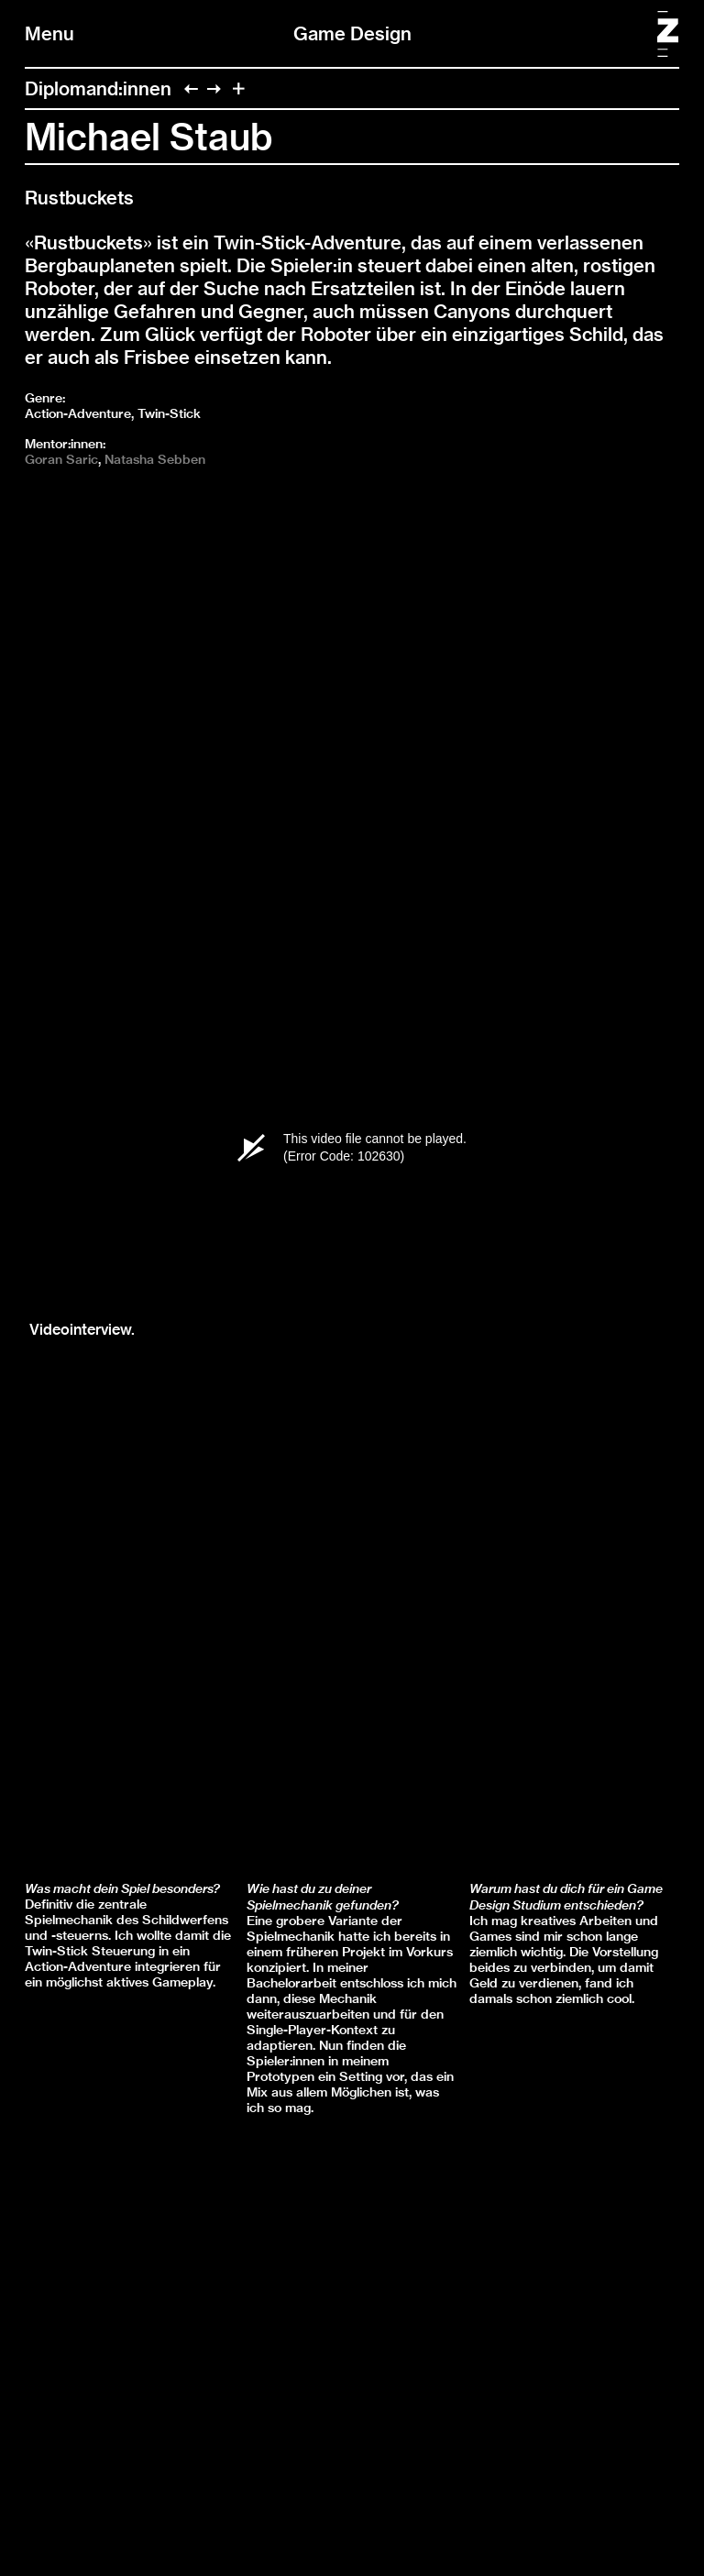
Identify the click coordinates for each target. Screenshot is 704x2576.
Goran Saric (61, 459)
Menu (49, 33)
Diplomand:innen (98, 88)
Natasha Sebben (154, 459)
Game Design (352, 33)
